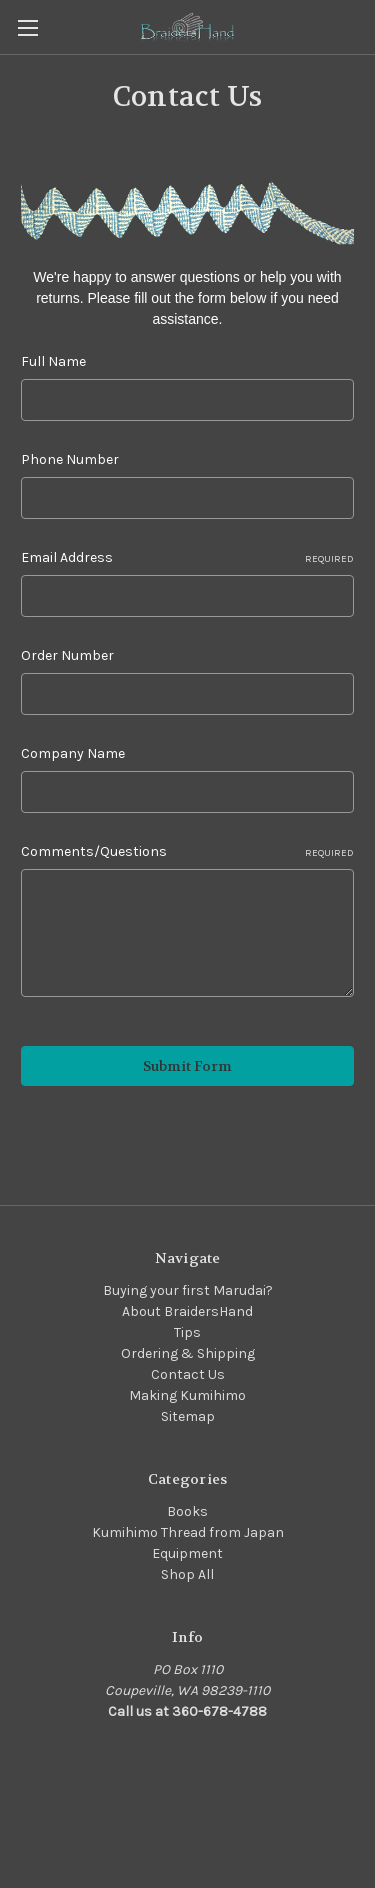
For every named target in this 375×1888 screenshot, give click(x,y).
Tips (187, 1332)
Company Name (73, 753)
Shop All (187, 1574)
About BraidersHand (187, 1311)
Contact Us (188, 1374)
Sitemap (188, 1416)
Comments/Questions (187, 852)
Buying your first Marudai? (188, 1290)
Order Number (67, 655)
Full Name (53, 361)
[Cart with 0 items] (364, 26)
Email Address (187, 558)
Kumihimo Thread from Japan (188, 1532)
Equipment (187, 1553)
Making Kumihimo (187, 1395)
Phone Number (70, 459)
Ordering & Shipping (188, 1353)
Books (187, 1511)
